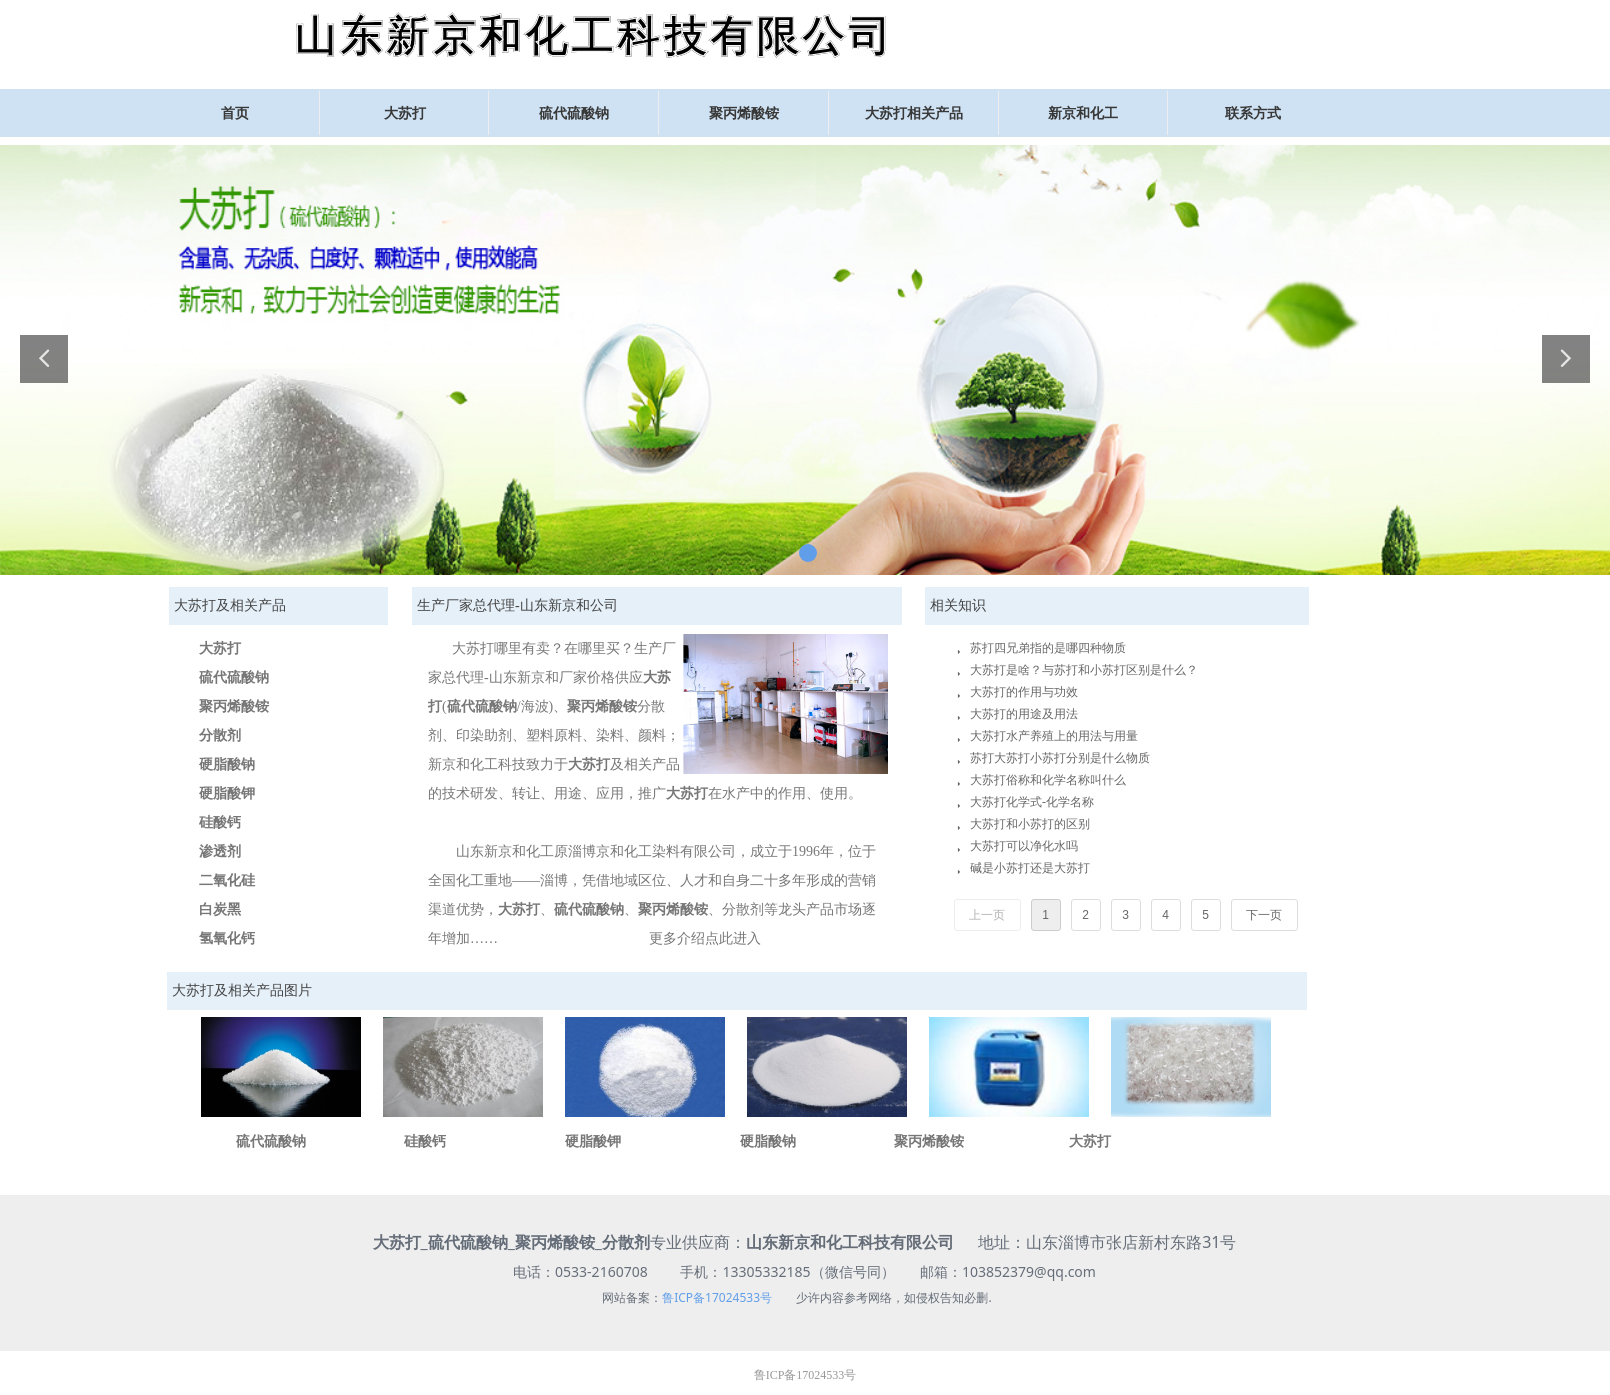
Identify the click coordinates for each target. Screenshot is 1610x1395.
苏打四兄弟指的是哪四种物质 (1048, 648)
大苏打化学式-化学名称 (1032, 802)
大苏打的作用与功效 (1024, 692)
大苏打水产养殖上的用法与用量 (1054, 736)
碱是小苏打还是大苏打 (1030, 868)
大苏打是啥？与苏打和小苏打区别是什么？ (1084, 670)
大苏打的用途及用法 (1024, 714)
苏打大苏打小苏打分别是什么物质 (1060, 758)
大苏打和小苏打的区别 (1030, 824)
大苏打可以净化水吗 (1024, 846)
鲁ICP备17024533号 (717, 1297)
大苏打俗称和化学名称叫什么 (1048, 780)
